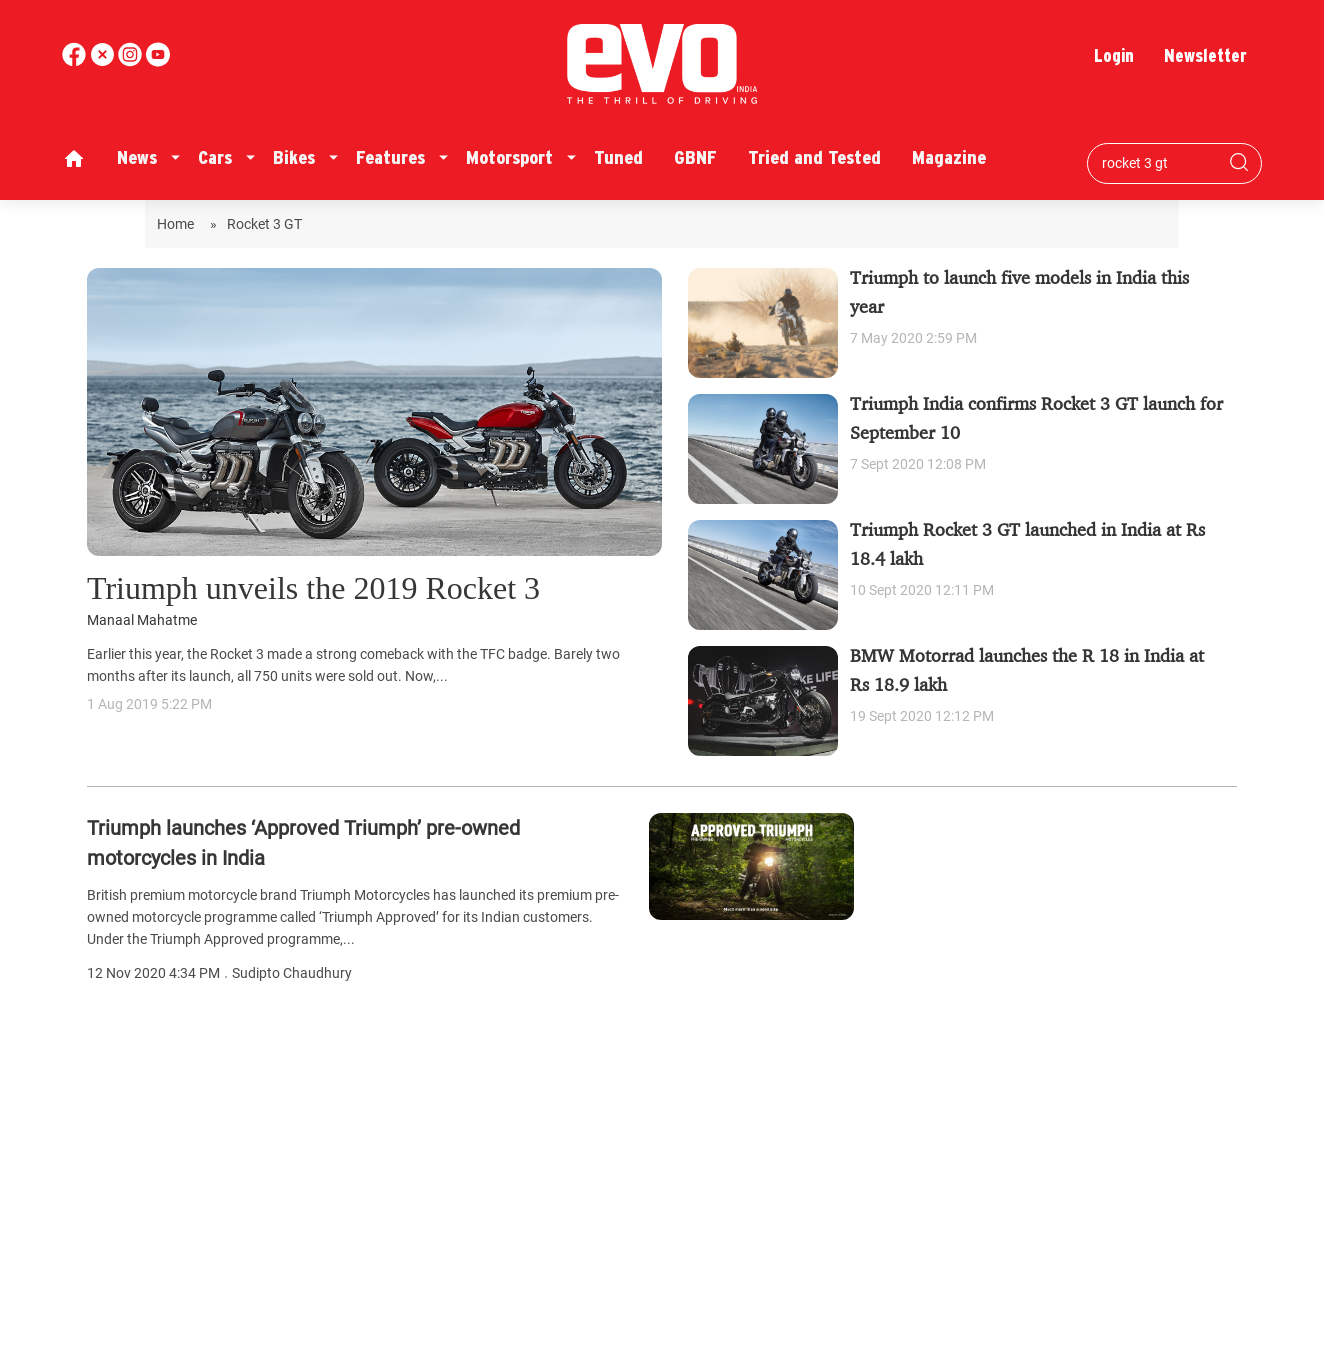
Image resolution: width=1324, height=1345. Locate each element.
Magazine (949, 157)
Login (1114, 55)
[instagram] (158, 61)
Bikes (294, 157)
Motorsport (509, 157)
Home (178, 224)
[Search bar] (1159, 163)
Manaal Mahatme (142, 620)
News (137, 157)
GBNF (695, 157)
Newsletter (1205, 55)
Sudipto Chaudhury (292, 973)
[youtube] (132, 61)
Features (390, 157)
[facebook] (76, 61)
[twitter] (104, 61)
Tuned (618, 157)
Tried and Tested (814, 157)
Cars (215, 157)
